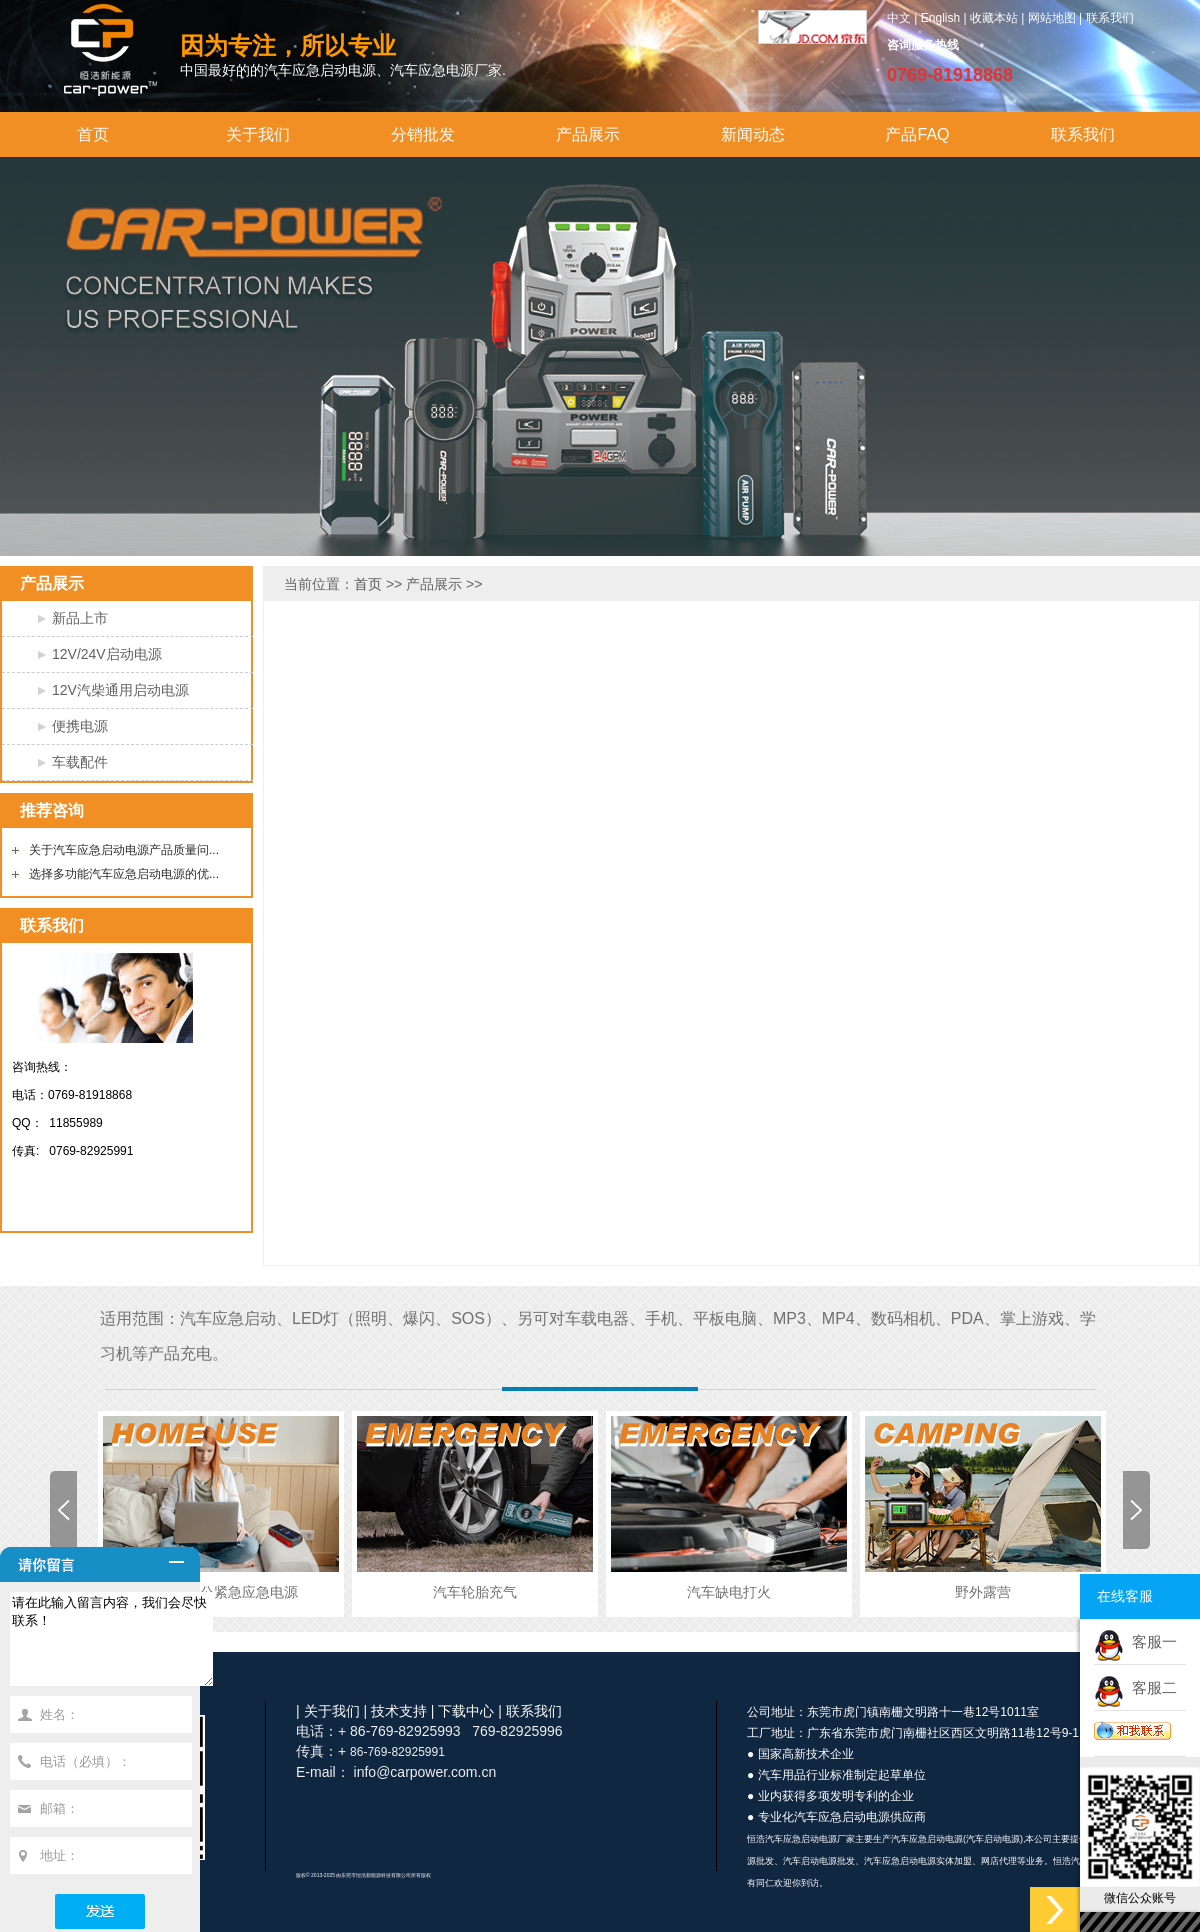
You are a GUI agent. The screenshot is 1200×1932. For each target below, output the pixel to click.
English (940, 18)
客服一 (1150, 1641)
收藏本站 (994, 18)
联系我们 (1110, 18)
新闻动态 (753, 134)
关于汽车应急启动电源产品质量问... (124, 850)
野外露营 (983, 1592)
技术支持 (399, 1711)
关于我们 (258, 134)
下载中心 (466, 1711)
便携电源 (80, 726)
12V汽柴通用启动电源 (120, 690)
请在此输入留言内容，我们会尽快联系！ (123, 1648)
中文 (899, 18)
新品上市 (80, 618)
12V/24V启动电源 (107, 654)
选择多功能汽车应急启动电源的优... (124, 874)
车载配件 (80, 762)
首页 (93, 134)
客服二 (1150, 1687)
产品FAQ (917, 134)
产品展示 (588, 134)
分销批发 (423, 134)
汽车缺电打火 (729, 1592)
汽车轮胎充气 (475, 1592)
